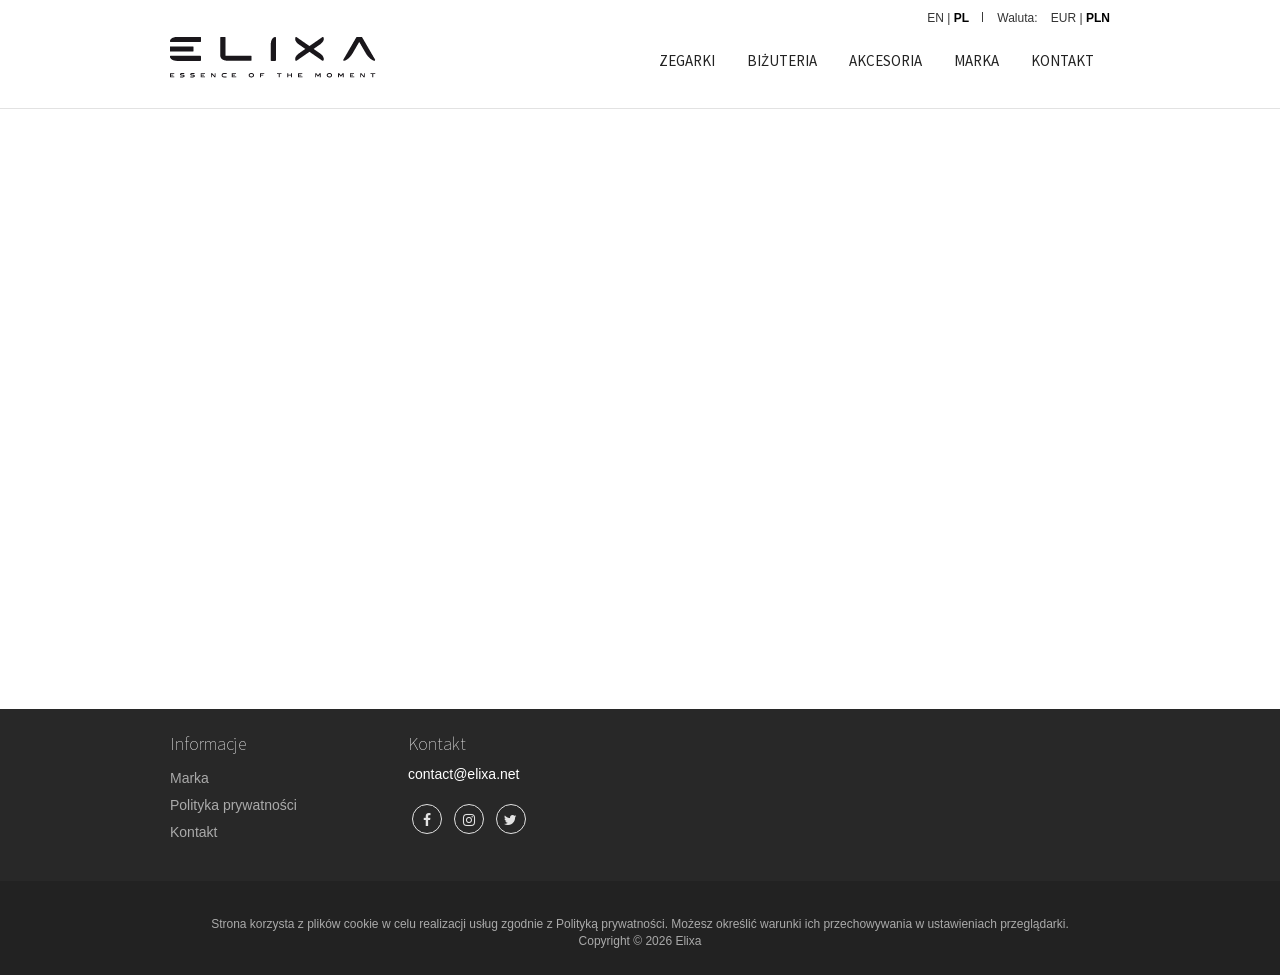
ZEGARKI (687, 60)
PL (961, 18)
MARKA (976, 60)
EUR (1063, 18)
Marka (189, 778)
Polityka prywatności (233, 805)
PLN (1098, 18)
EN (935, 18)
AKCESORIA (885, 60)
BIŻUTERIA (782, 60)
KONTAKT (1062, 60)
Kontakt (193, 832)
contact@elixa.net (464, 774)
